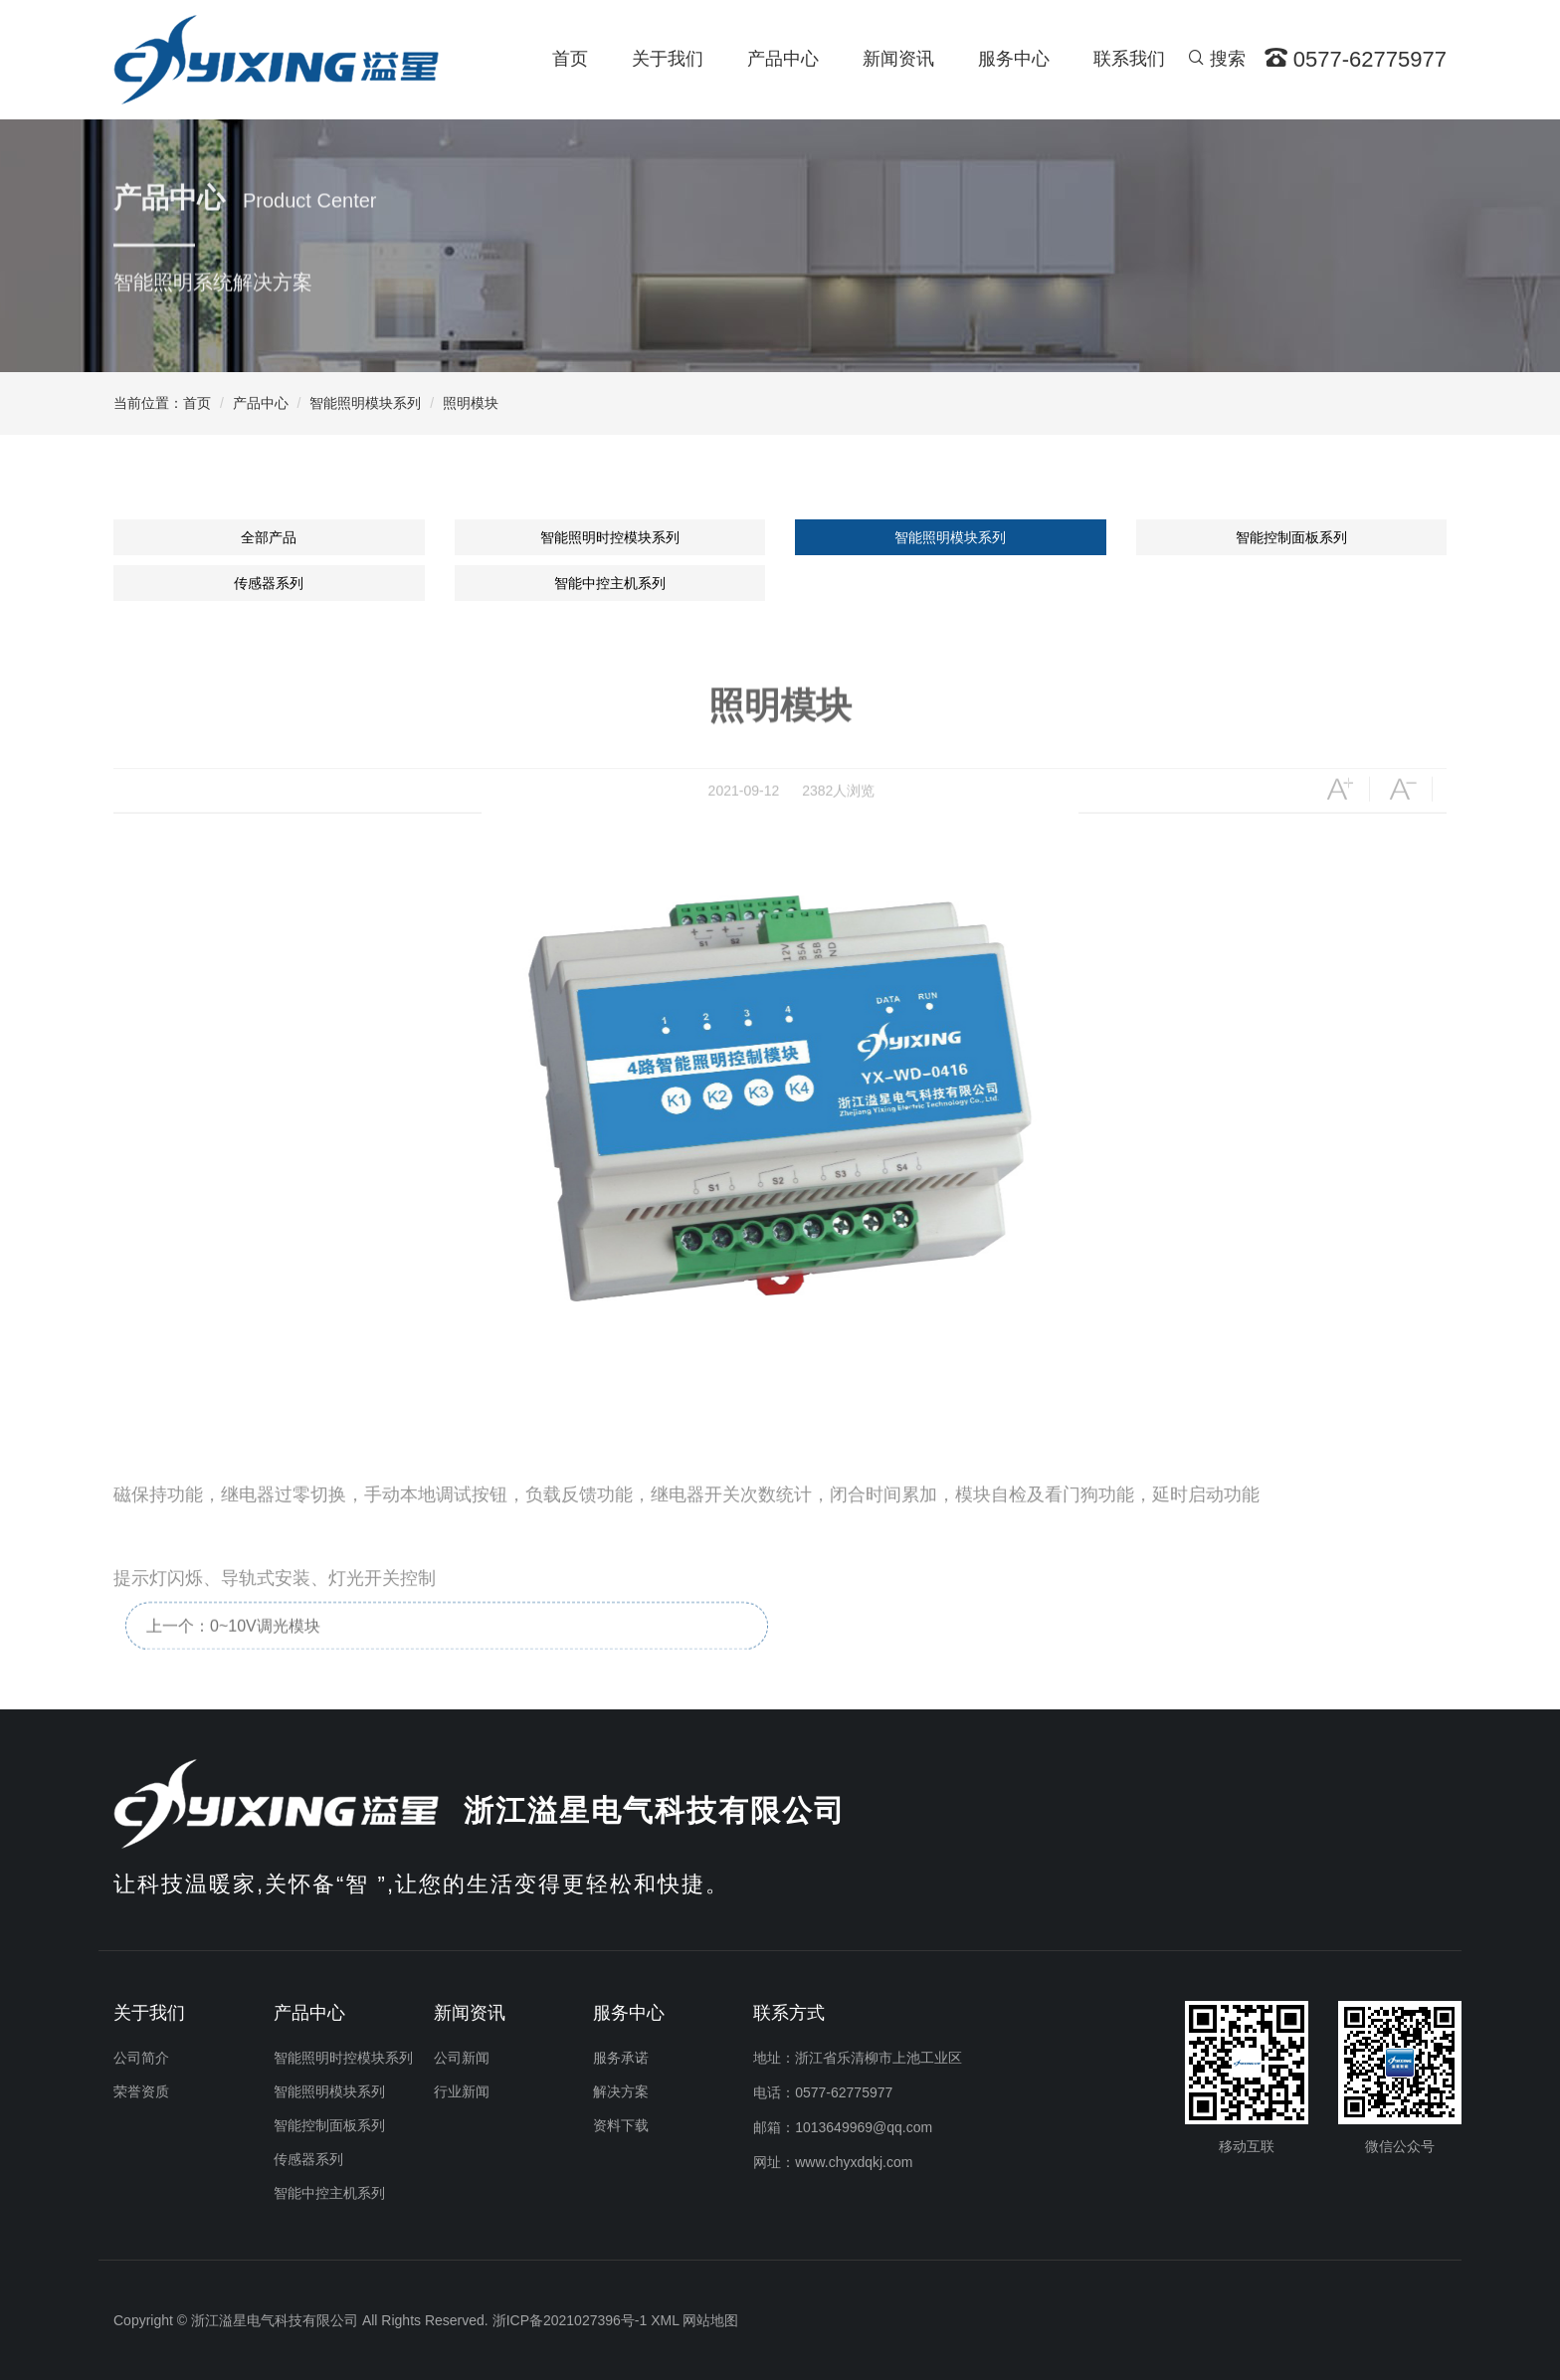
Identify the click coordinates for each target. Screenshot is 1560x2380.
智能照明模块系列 (365, 403)
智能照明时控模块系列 (610, 537)
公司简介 (141, 2058)
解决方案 (621, 2091)
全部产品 (268, 537)
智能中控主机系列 (610, 583)
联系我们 (1129, 59)
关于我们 (667, 59)
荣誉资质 (141, 2091)
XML (665, 2320)
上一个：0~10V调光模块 (233, 1659)
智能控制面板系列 (1291, 537)
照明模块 (470, 403)
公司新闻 (461, 2058)
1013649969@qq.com (863, 2127)
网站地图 (710, 2320)
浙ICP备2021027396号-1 (570, 2320)
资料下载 (621, 2125)
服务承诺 (621, 2058)
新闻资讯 (898, 59)
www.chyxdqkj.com (853, 2162)
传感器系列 (268, 583)
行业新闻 (461, 2091)
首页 (570, 59)
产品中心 (783, 59)
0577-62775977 (843, 2092)
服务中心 (1014, 59)
